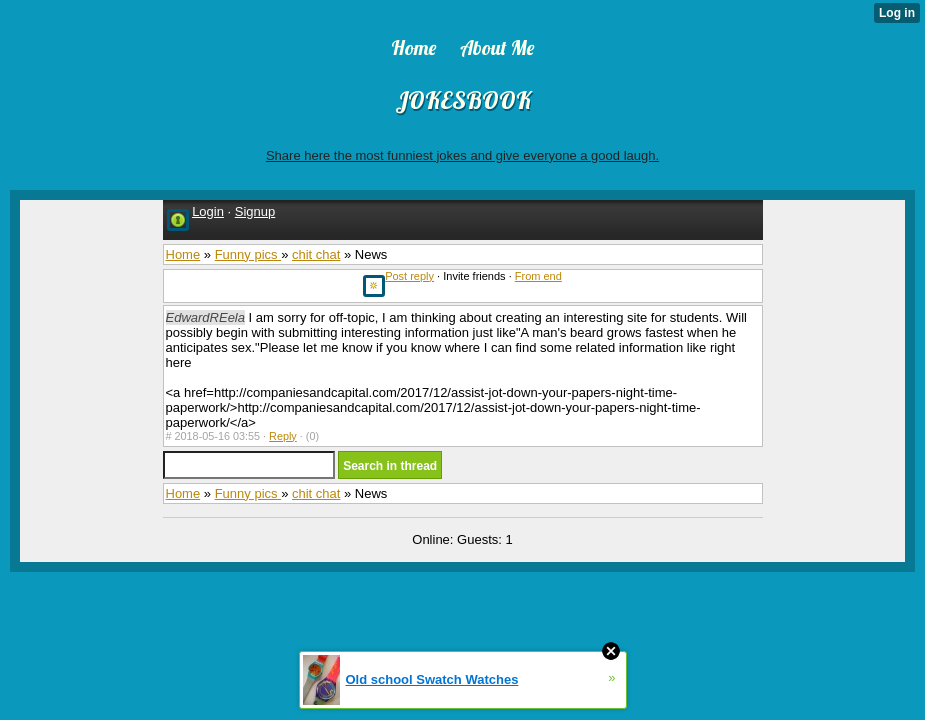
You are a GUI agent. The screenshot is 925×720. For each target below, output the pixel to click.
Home (183, 254)
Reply (283, 436)
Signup (255, 211)
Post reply (409, 276)
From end (538, 276)
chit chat (316, 254)
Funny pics (248, 254)
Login (208, 211)
